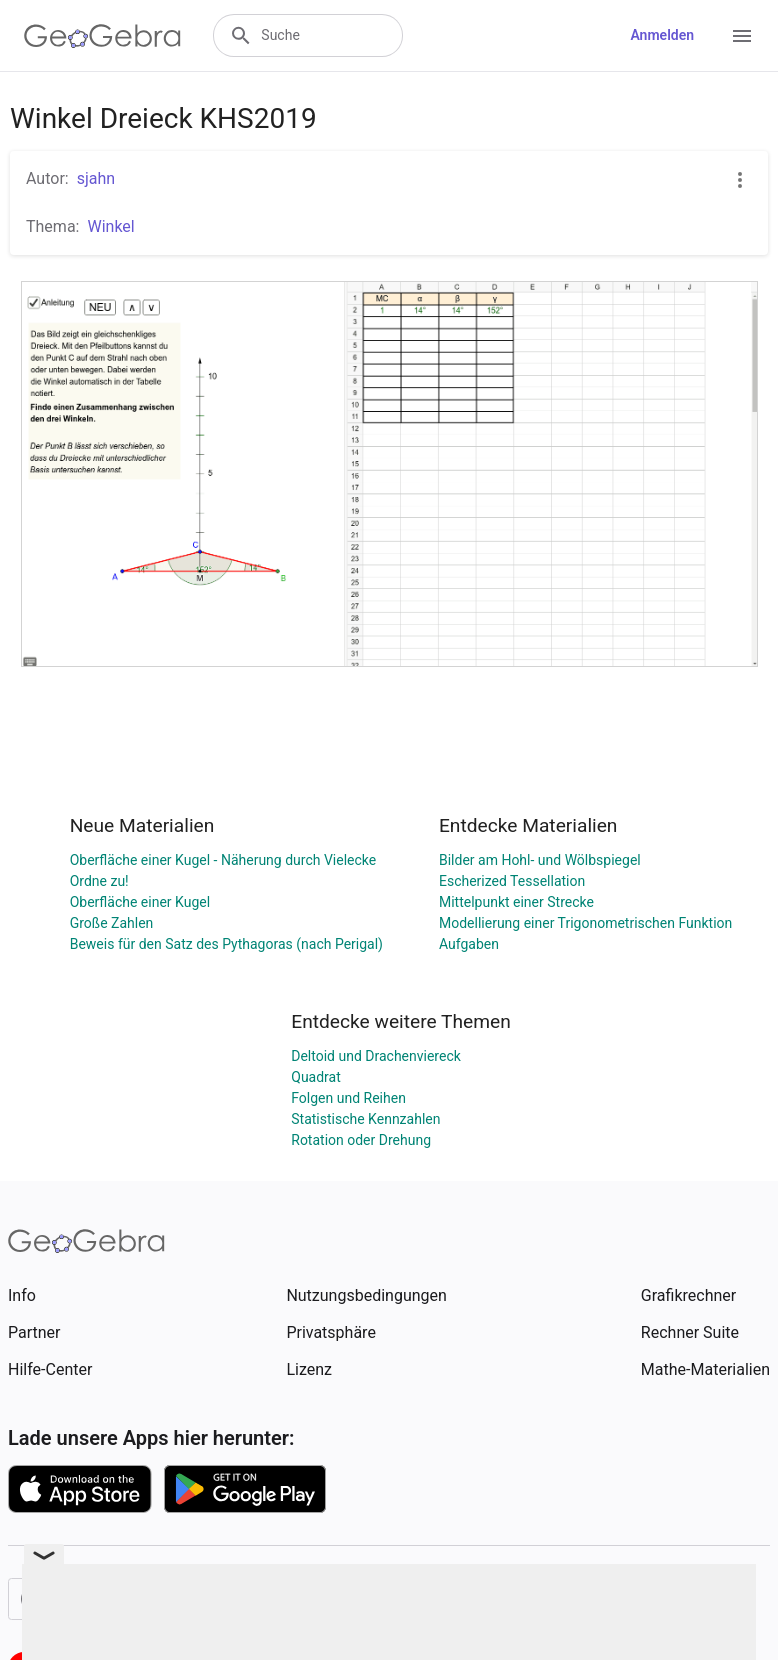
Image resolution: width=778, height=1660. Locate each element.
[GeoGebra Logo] (102, 36)
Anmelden (662, 35)
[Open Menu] (742, 36)
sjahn (96, 178)
